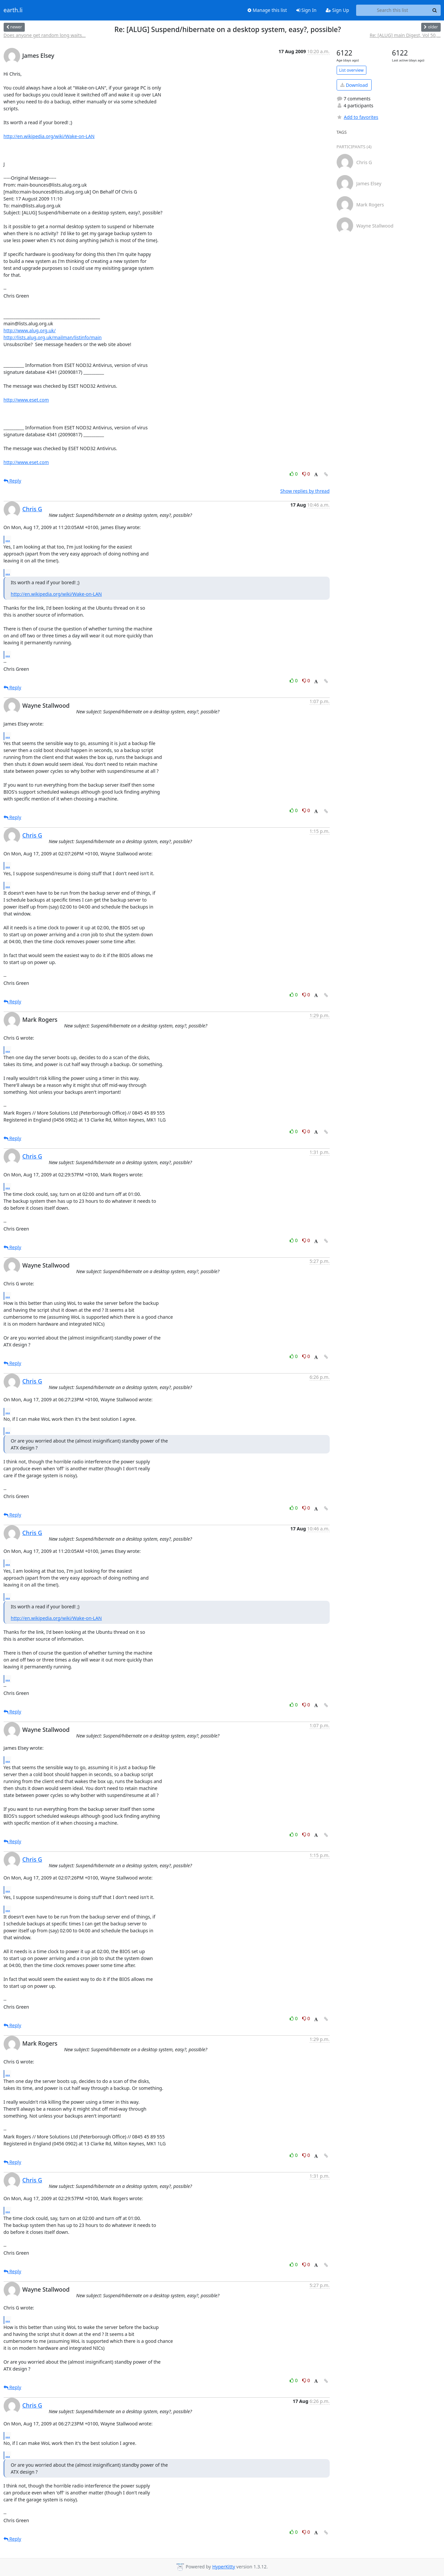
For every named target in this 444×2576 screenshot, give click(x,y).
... (8, 539)
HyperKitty (223, 2566)
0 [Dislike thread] (306, 474)
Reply (12, 481)
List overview (351, 70)
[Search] (435, 10)
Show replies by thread (304, 491)
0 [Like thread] (294, 474)
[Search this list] (392, 10)
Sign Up (337, 10)
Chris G (32, 509)
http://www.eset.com (26, 400)
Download (354, 85)
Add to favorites (357, 117)
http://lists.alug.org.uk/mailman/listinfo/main (53, 337)
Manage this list (267, 10)
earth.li (13, 10)
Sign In (306, 10)
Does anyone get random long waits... (45, 35)
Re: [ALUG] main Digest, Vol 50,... (405, 35)
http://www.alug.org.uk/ (30, 330)
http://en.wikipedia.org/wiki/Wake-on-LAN (49, 136)
